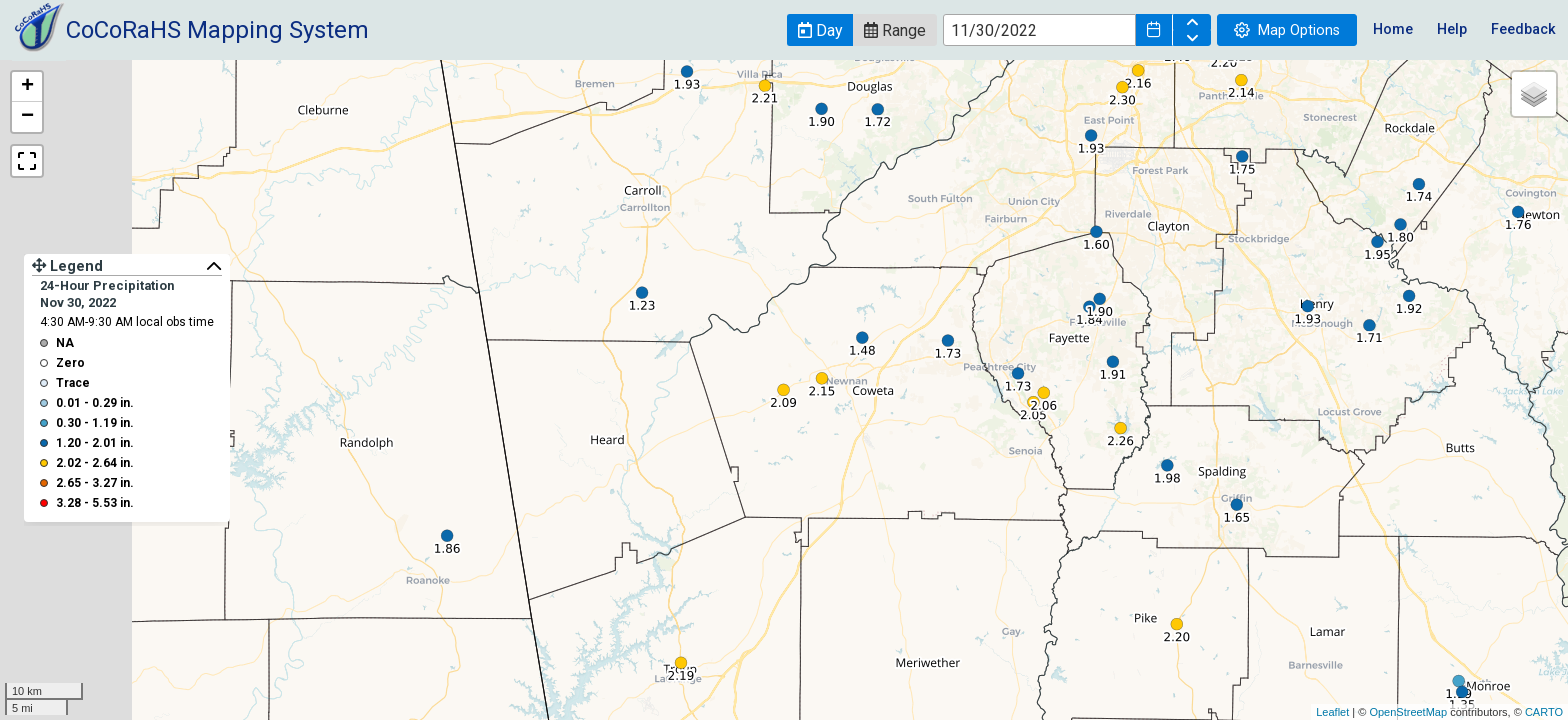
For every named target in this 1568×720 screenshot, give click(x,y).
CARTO (1544, 712)
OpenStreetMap (1408, 712)
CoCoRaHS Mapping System (217, 30)
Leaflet (1332, 712)
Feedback (1523, 29)
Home (1393, 29)
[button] (820, 30)
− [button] (27, 117)
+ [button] (27, 87)
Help (1452, 29)
